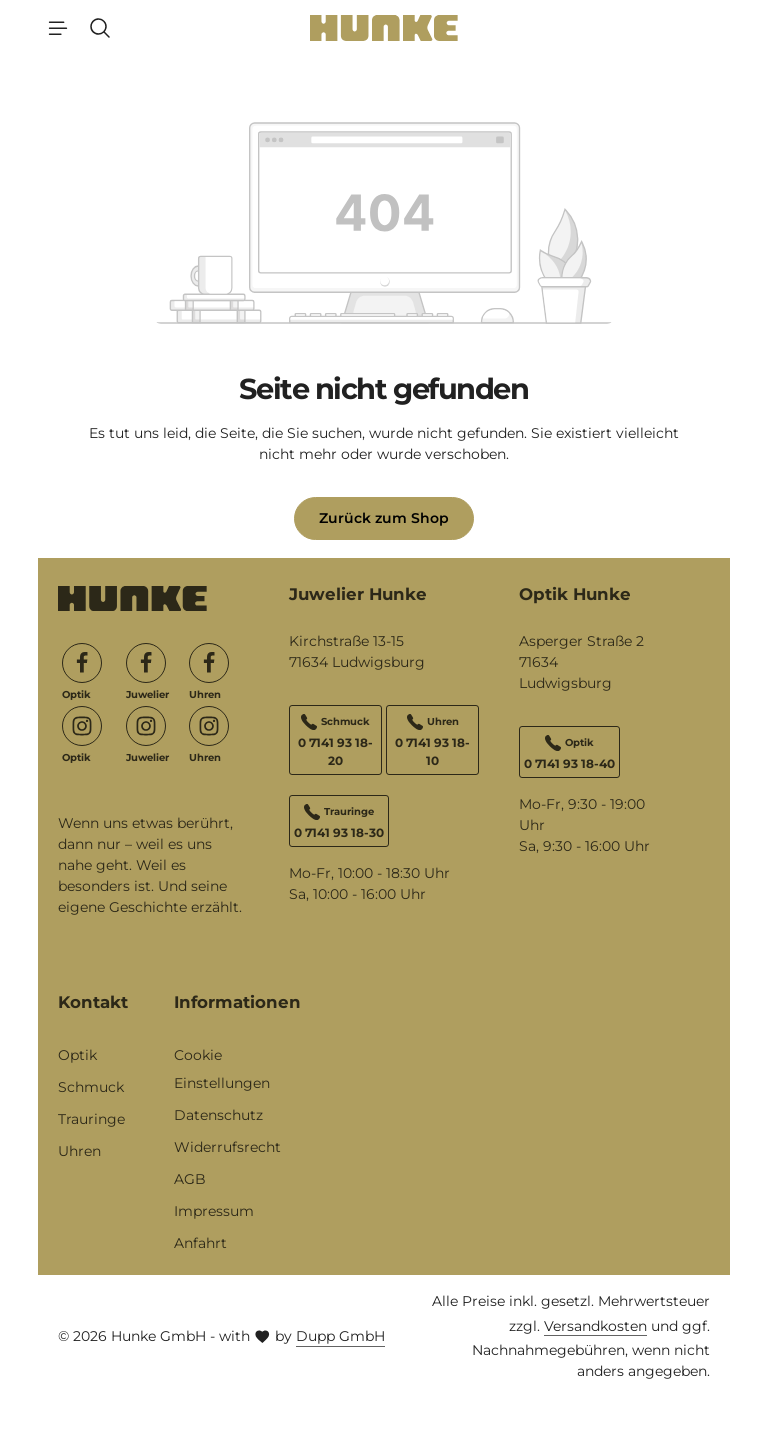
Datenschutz (218, 1115)
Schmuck (91, 1087)
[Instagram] (82, 726)
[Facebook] (82, 663)
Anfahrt (200, 1243)
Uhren (79, 1151)
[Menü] (58, 28)
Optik (77, 1055)
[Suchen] (100, 28)
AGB (190, 1179)
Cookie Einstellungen (222, 1069)
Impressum (214, 1211)
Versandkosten (595, 1326)
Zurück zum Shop (384, 518)
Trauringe (91, 1119)
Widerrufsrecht (227, 1147)
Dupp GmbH (340, 1336)
